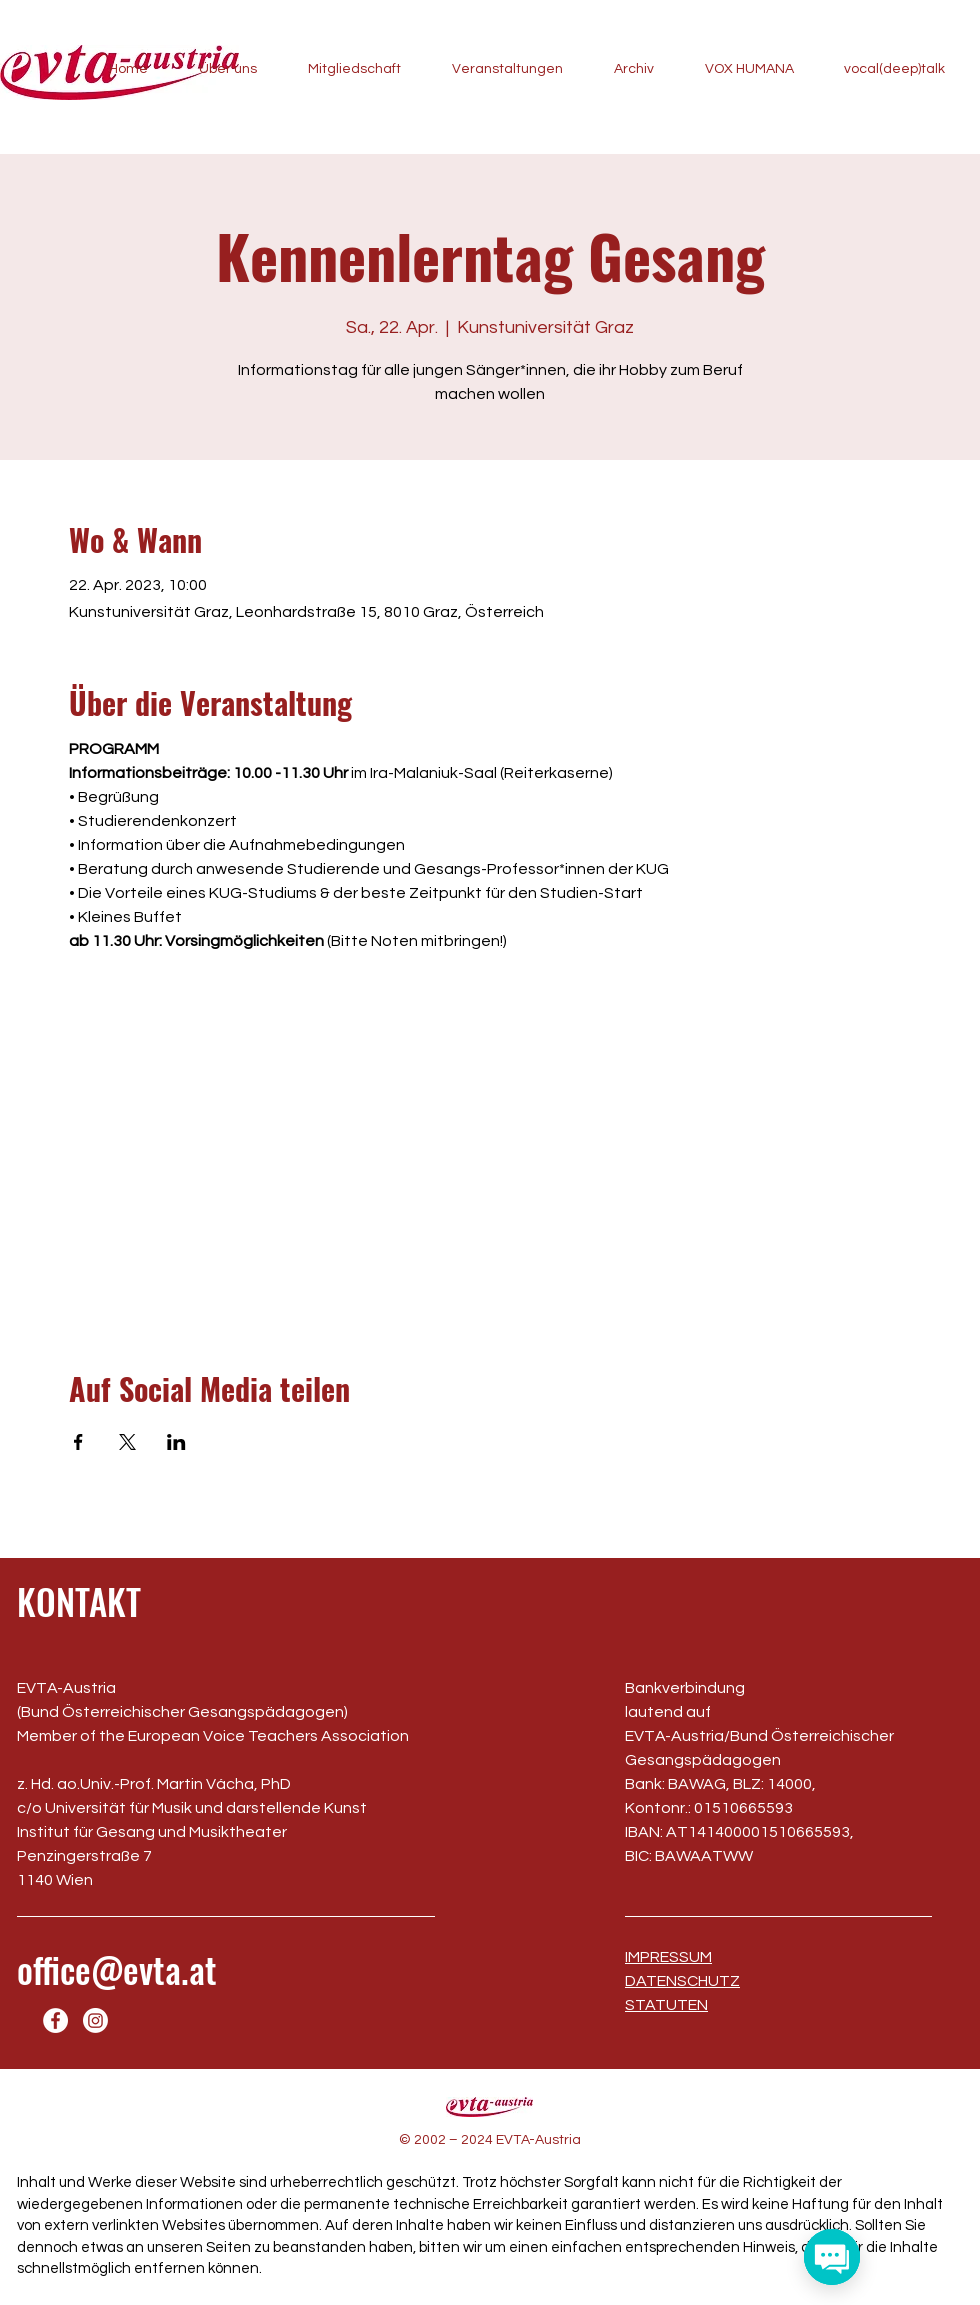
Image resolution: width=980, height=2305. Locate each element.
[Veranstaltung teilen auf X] (127, 1442)
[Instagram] (95, 2020)
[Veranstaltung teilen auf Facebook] (78, 1442)
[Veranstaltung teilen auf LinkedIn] (176, 1442)
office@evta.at (117, 1969)
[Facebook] (55, 2020)
